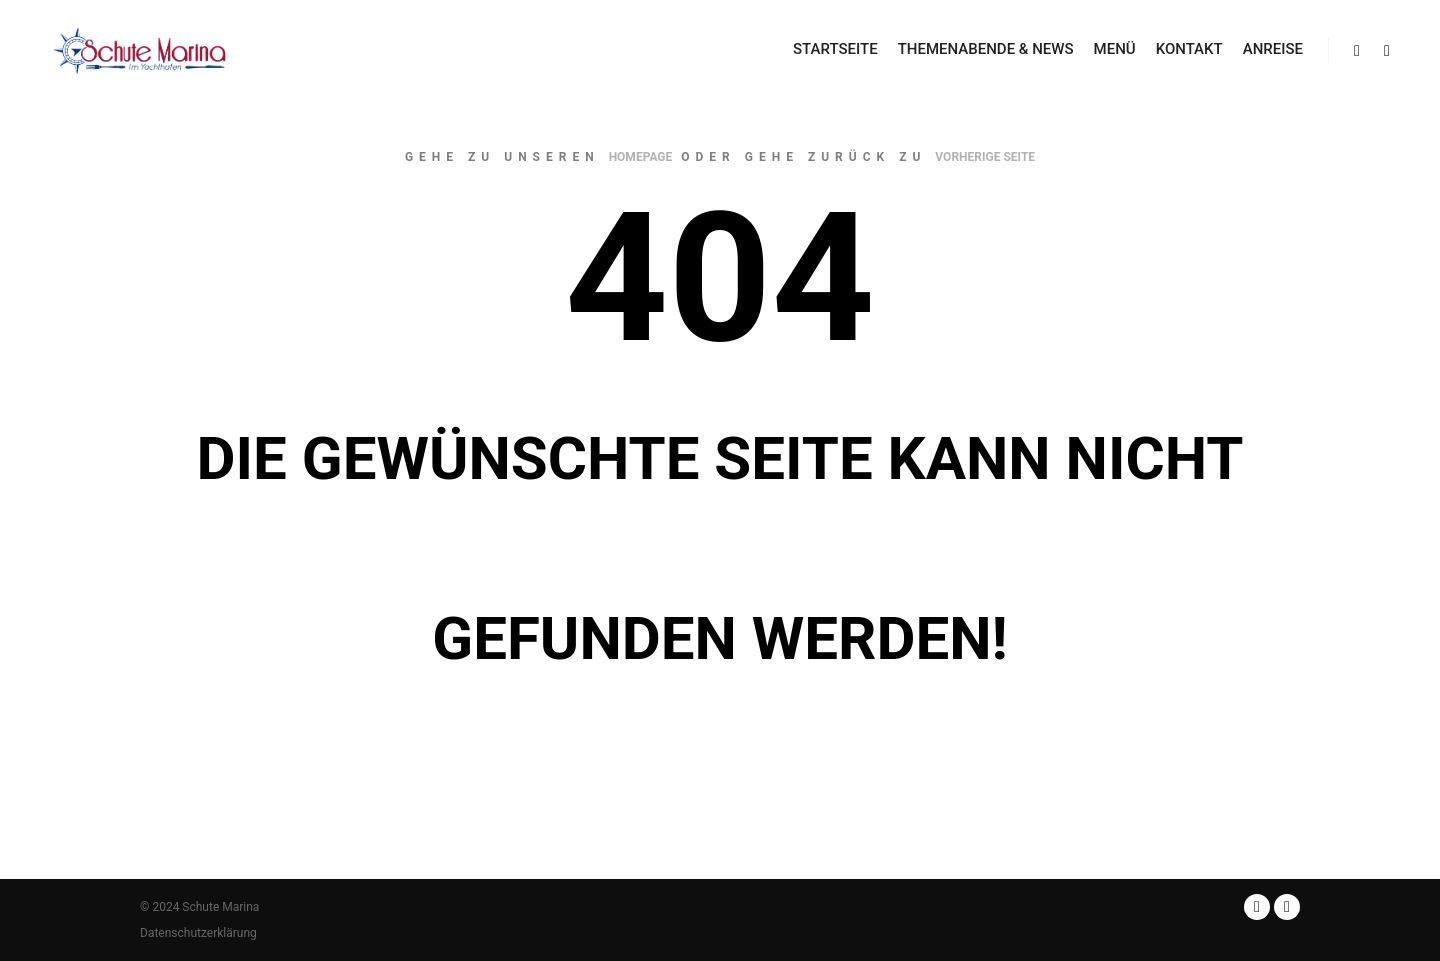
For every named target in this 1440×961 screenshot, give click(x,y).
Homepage (641, 157)
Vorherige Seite (985, 157)
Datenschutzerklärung (198, 933)
